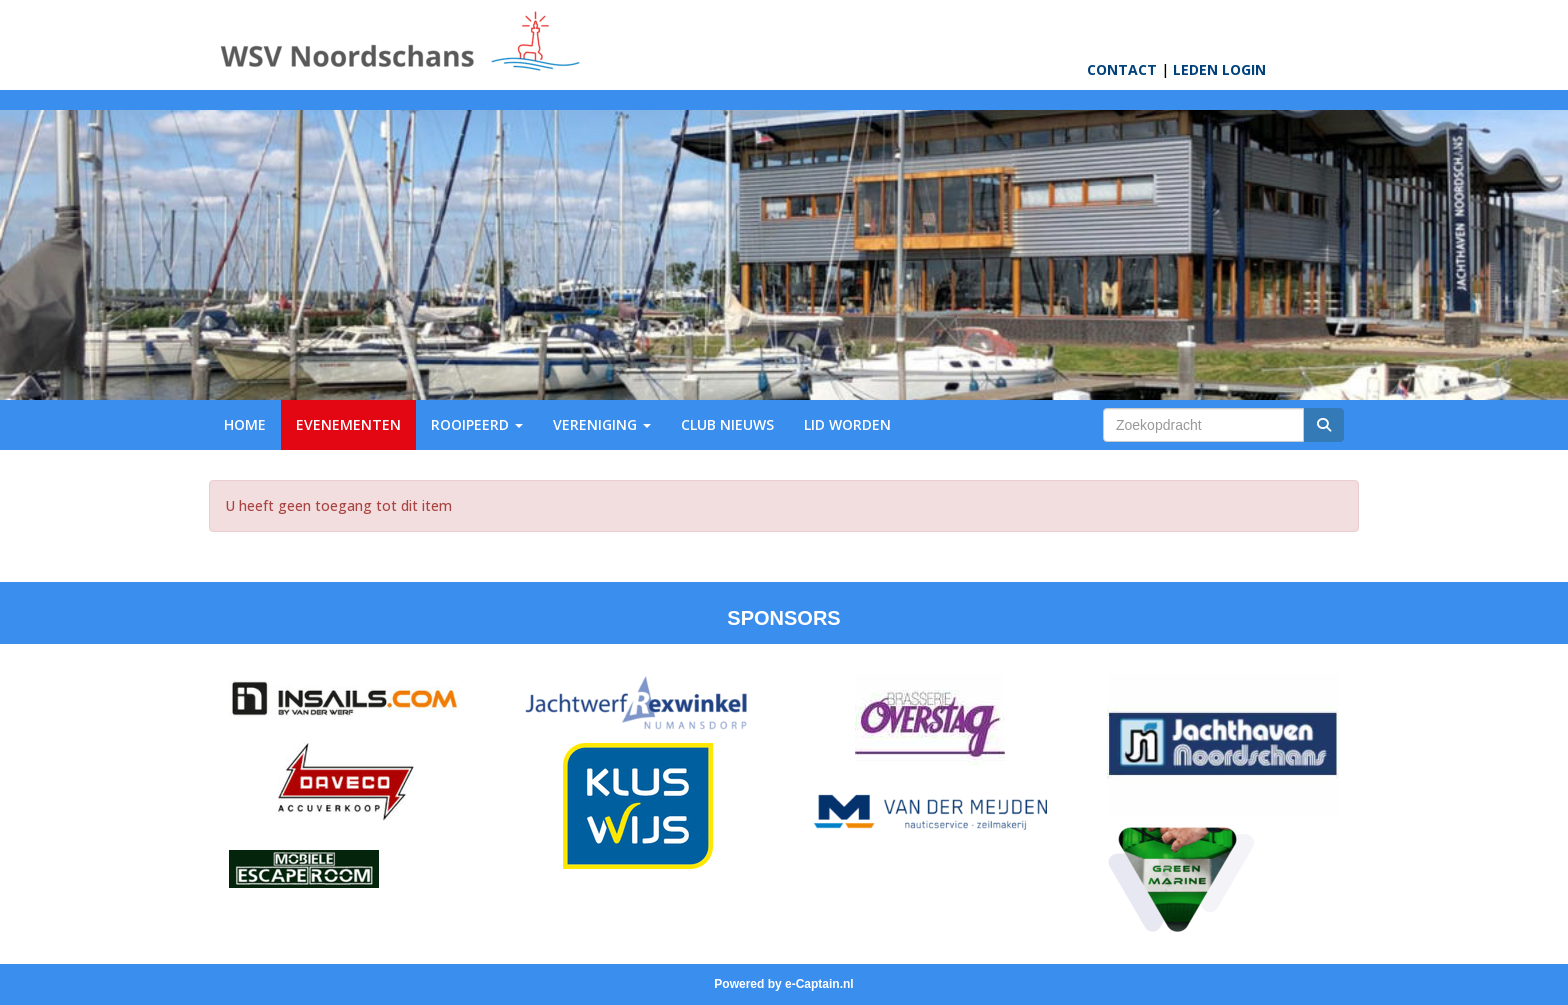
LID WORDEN (847, 424)
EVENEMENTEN (348, 424)
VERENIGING (602, 424)
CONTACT (1122, 69)
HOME (245, 424)
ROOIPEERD (477, 424)
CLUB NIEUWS (727, 424)
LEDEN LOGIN (1219, 69)
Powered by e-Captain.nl (783, 984)
